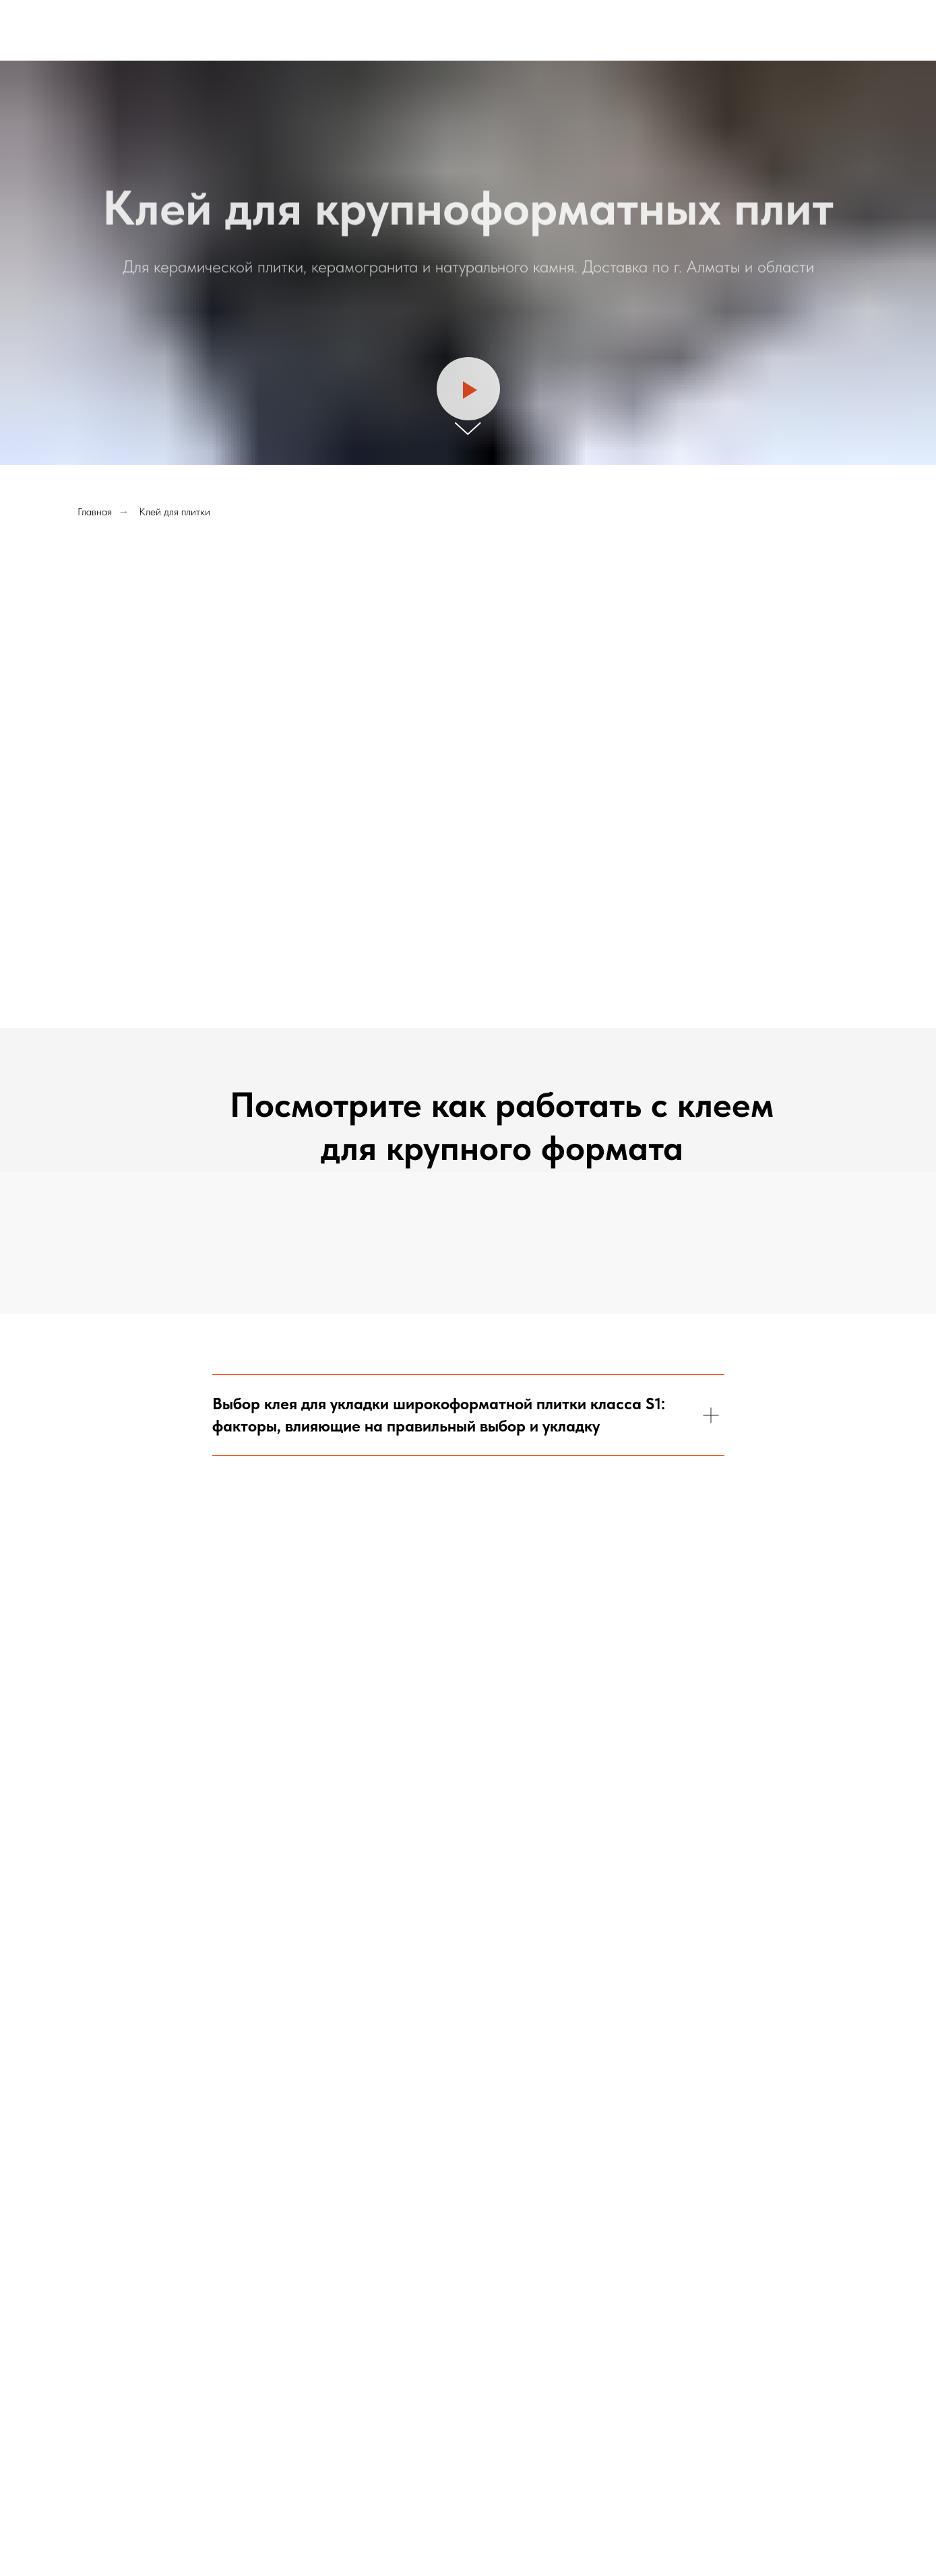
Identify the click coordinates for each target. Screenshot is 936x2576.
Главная (94, 511)
